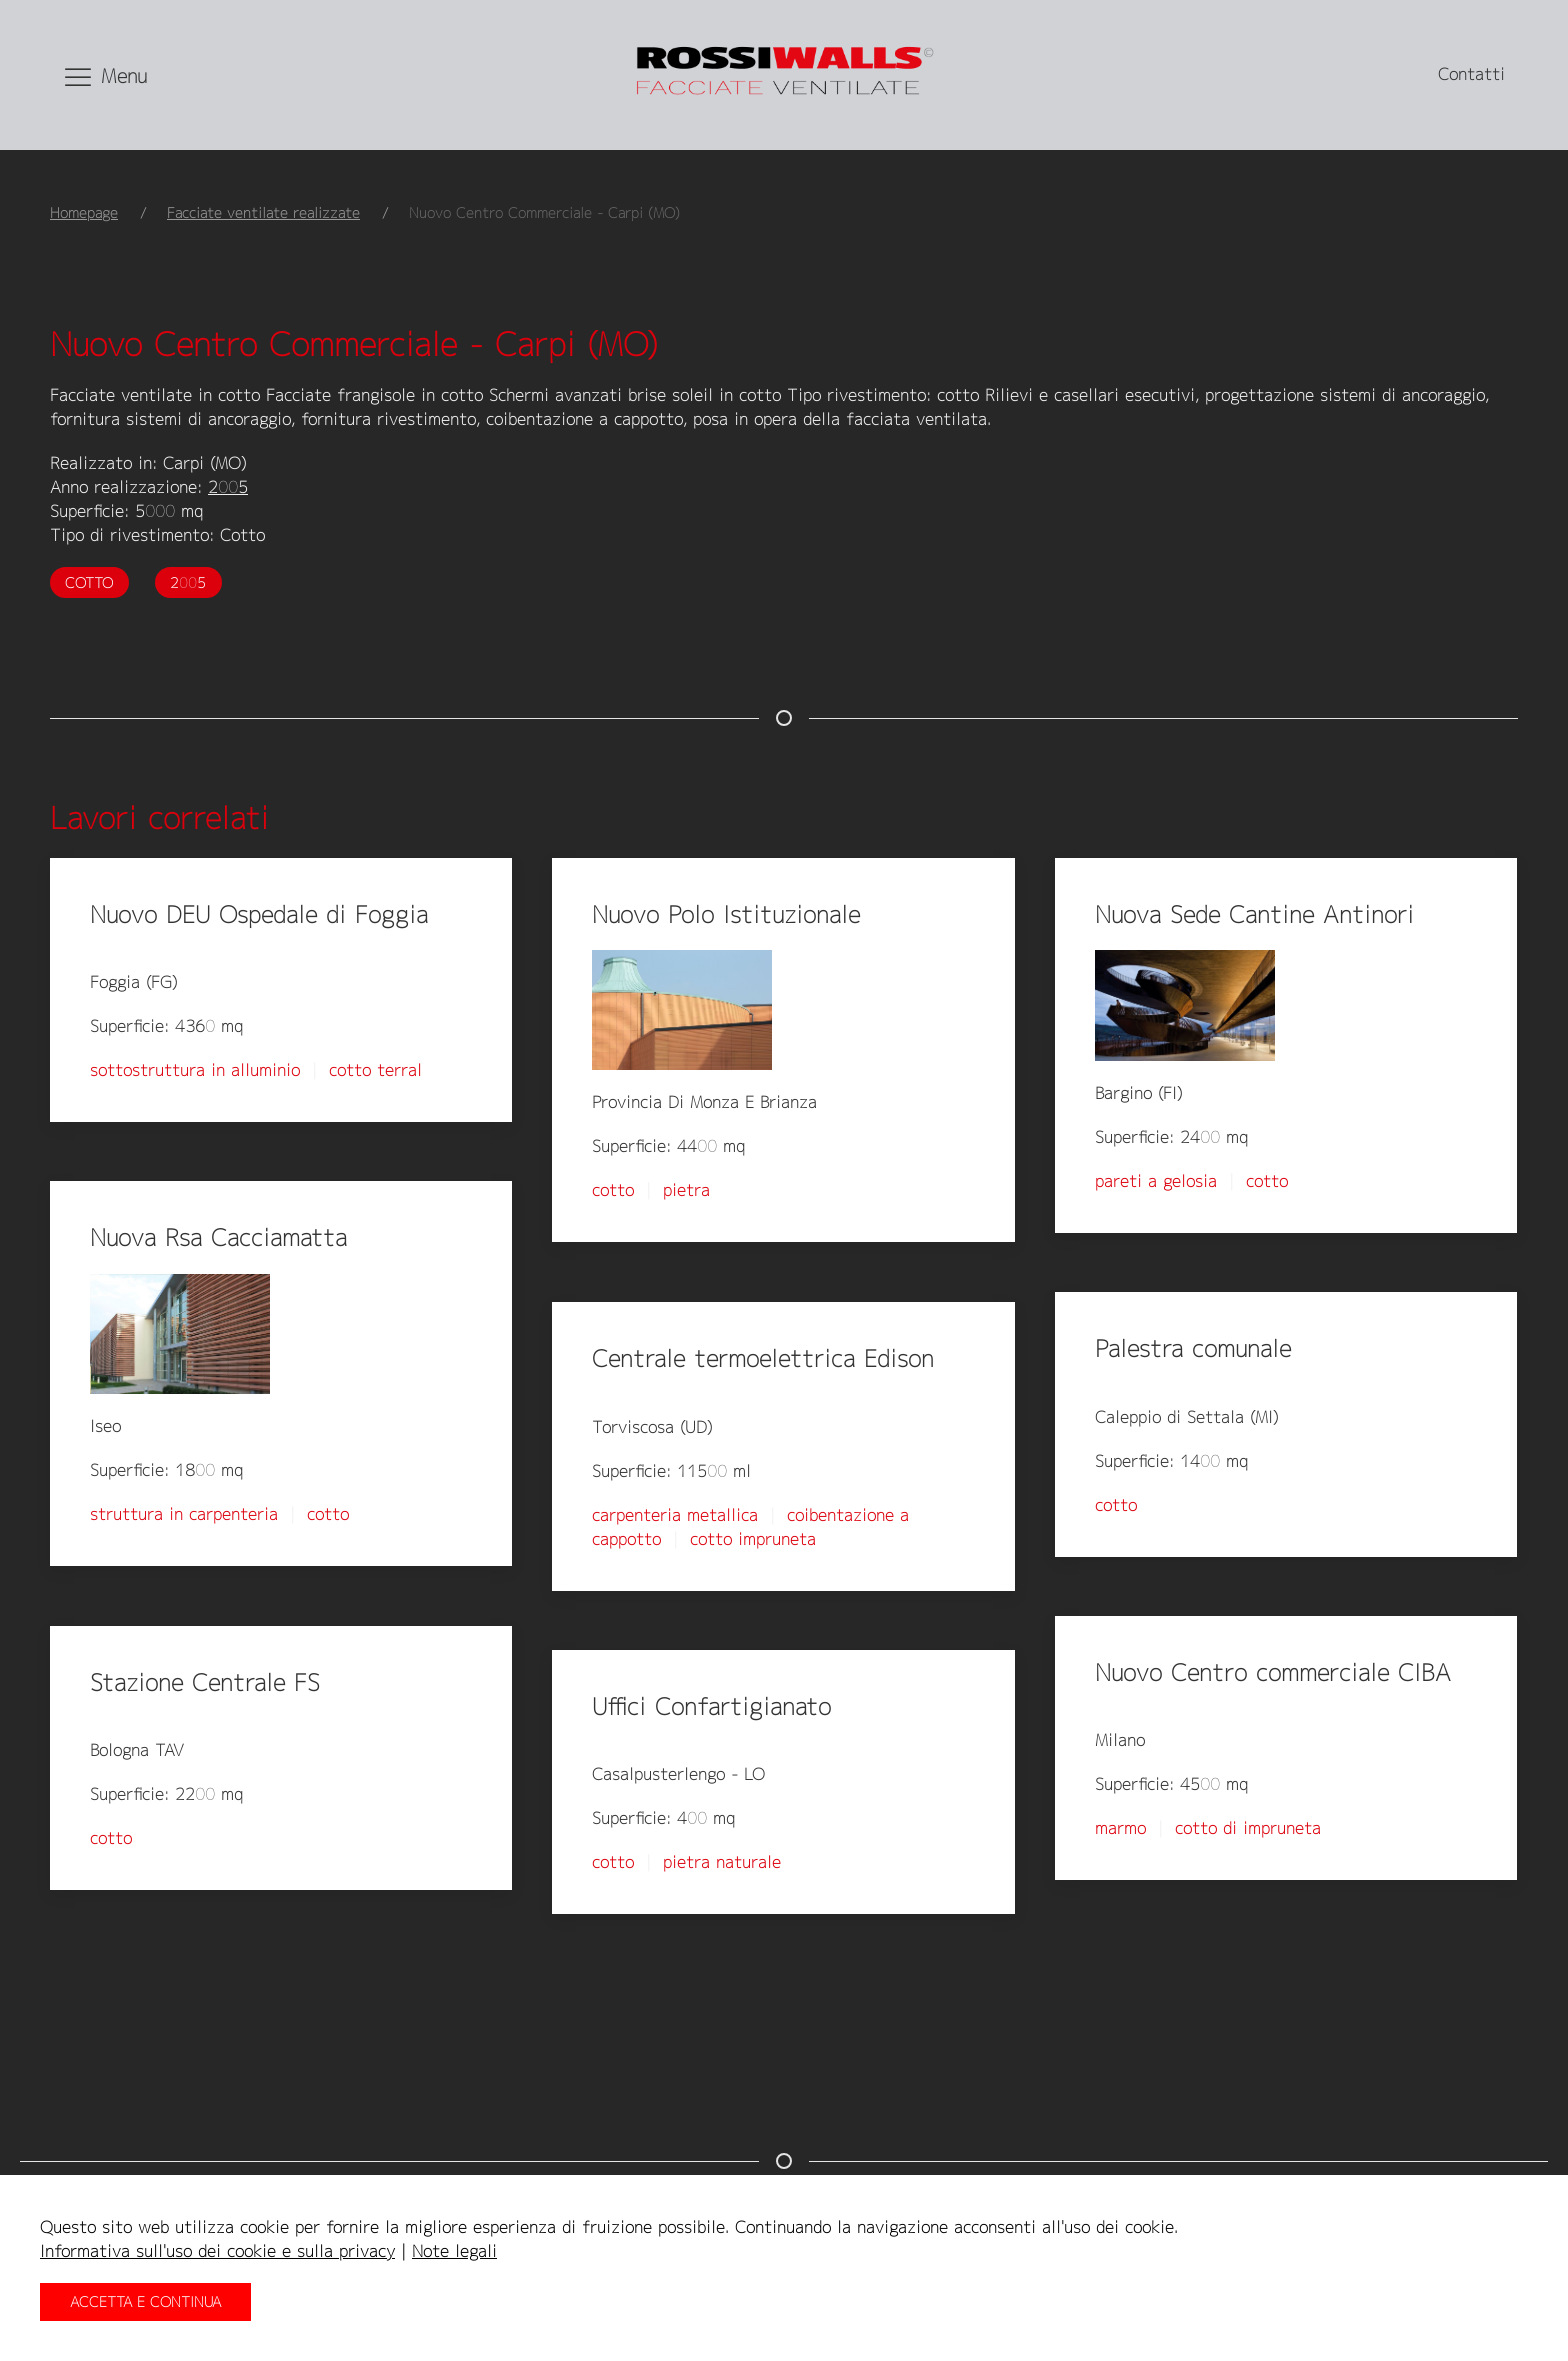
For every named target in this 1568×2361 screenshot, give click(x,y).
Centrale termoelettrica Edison (763, 1358)
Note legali (454, 2251)
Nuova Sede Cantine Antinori (1254, 914)
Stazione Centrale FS (205, 1682)
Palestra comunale (1193, 1348)
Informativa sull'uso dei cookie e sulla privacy (217, 2251)
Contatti (1471, 74)
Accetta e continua (145, 2301)
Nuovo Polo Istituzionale (726, 914)
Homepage (84, 212)
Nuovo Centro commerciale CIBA (1273, 1672)
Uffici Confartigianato (711, 1706)
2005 (228, 487)
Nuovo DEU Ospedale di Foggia (259, 914)
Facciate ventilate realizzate (263, 212)
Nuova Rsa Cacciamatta (218, 1237)
